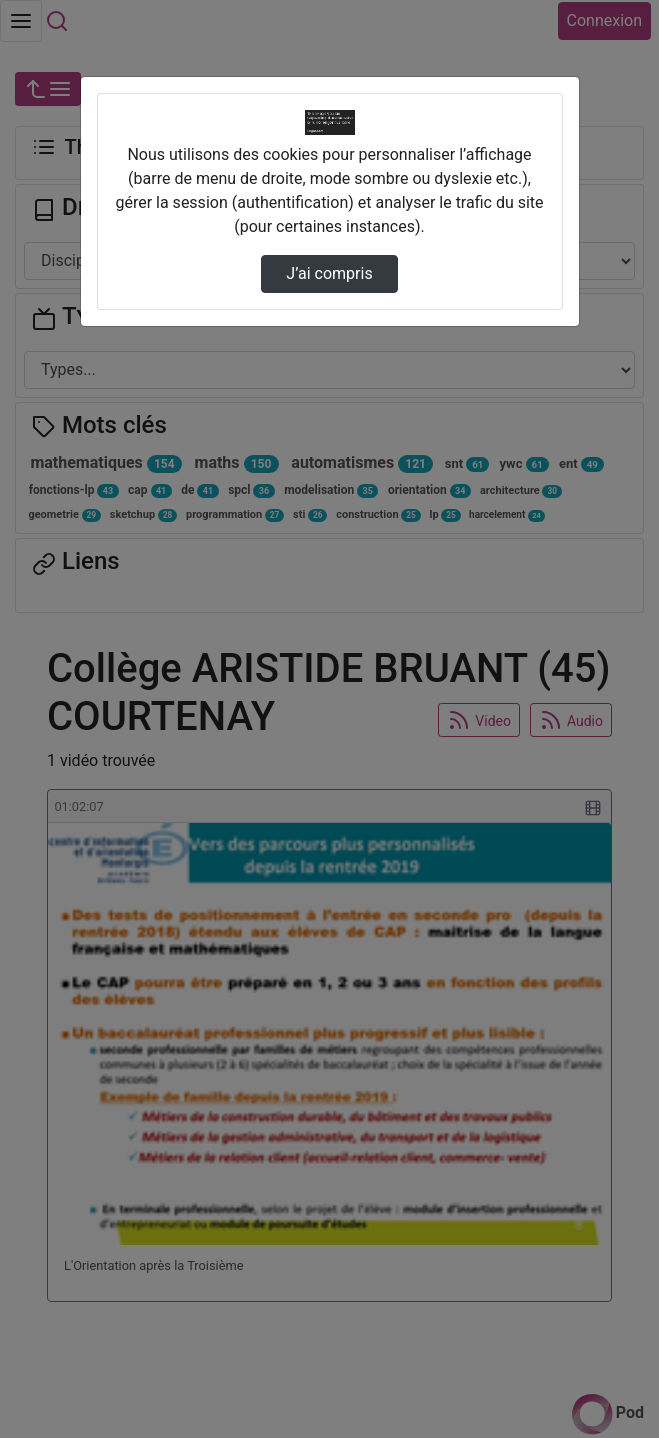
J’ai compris (329, 273)
